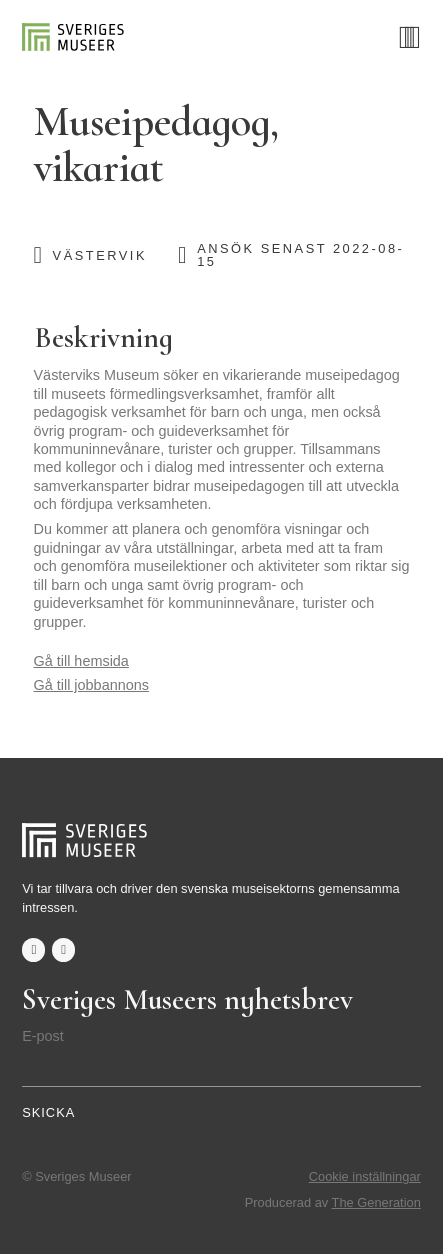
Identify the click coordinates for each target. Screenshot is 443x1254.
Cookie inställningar (365, 1176)
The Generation (376, 1202)
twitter (63, 949)
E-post (43, 1036)
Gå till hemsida (81, 661)
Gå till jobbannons (91, 685)
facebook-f (33, 949)
